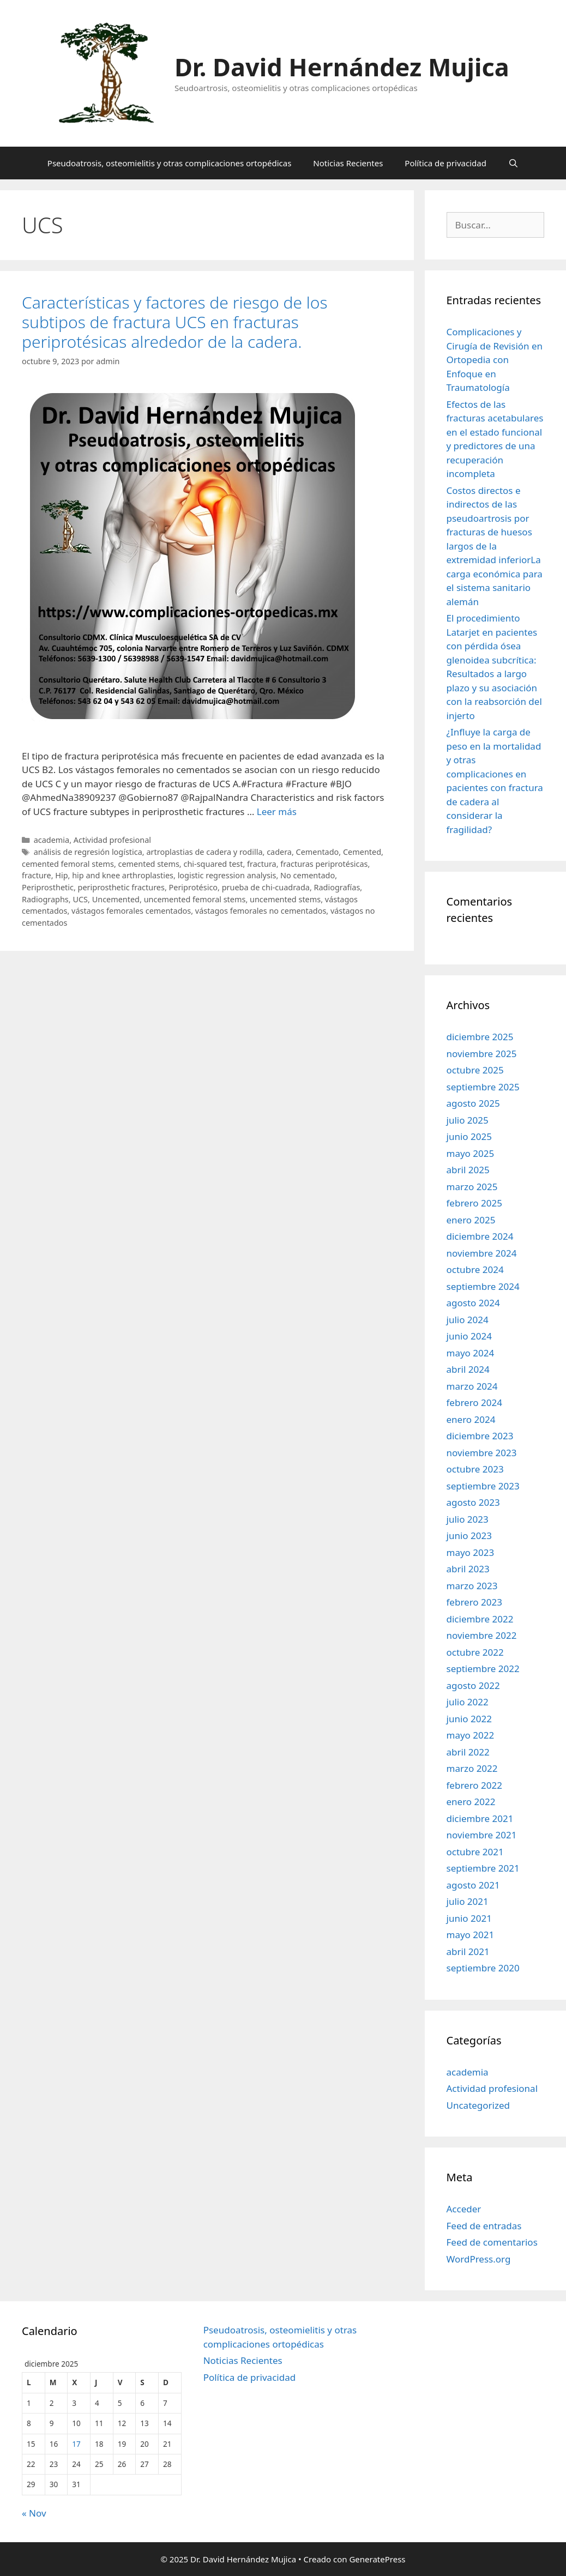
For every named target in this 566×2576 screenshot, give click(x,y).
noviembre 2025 (482, 1053)
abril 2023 (468, 1569)
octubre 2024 (475, 1269)
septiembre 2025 (483, 1087)
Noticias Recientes (348, 163)
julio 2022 (468, 1702)
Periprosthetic (48, 887)
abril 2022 (468, 1752)
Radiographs (45, 899)
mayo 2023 (471, 1552)
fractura (261, 864)
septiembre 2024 (483, 1286)
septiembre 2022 (483, 1668)
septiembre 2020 (483, 1968)
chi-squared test (213, 864)
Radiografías (337, 887)
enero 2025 (471, 1220)
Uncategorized (478, 2105)
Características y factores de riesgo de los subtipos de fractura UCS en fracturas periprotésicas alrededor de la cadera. (175, 322)
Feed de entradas (484, 2225)
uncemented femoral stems (195, 899)
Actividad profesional (112, 840)
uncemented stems (285, 899)
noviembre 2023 (482, 1452)
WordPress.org (479, 2259)
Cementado (317, 852)
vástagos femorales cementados (131, 911)
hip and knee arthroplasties (122, 875)
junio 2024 (469, 1336)
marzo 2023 (472, 1585)
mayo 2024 (471, 1353)
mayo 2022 (471, 1735)
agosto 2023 (473, 1502)
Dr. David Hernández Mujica (341, 66)
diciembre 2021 (480, 1818)
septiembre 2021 (483, 1868)
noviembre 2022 (482, 1635)
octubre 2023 (475, 1469)
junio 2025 (469, 1136)
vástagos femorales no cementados (260, 911)
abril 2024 (468, 1369)
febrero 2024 (474, 1402)
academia (51, 840)
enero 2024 (471, 1419)
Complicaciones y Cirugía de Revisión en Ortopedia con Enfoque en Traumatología (495, 359)
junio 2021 (469, 1918)
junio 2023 (469, 1535)
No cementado (307, 875)
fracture (36, 875)
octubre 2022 (475, 1652)
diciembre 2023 (480, 1435)
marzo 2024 (472, 1386)
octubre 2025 (475, 1070)
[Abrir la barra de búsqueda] (513, 163)
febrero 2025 (474, 1203)
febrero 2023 (474, 1602)
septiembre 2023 (483, 1486)
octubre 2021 (475, 1851)
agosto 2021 (473, 1885)
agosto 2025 (473, 1103)
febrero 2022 (474, 1785)
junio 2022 (469, 1718)
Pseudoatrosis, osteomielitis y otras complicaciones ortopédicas (169, 163)
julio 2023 (468, 1519)
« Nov (34, 2513)
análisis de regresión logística (88, 852)
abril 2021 (468, 1951)
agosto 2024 (473, 1302)
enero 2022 (471, 1801)
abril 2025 (468, 1169)
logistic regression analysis (227, 875)
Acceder (464, 2209)
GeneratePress (377, 2559)
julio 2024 (468, 1319)
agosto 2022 (473, 1685)
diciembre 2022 (480, 1619)
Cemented (362, 852)
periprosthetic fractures (121, 887)
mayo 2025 (471, 1153)
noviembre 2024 (482, 1253)
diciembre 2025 (480, 1036)
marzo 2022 (472, 1768)
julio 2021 (468, 1901)
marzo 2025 (472, 1186)
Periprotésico (193, 887)
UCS (80, 899)
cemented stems (148, 864)
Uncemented (116, 899)
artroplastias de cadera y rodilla (204, 852)
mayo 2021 (471, 1934)
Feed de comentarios (492, 2242)
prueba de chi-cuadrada (266, 887)
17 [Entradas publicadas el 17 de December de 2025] (76, 2444)
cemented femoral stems (68, 864)
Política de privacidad (445, 163)
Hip (61, 875)
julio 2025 (468, 1120)
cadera (279, 852)
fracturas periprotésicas (324, 864)
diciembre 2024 (480, 1236)
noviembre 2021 (482, 1835)
